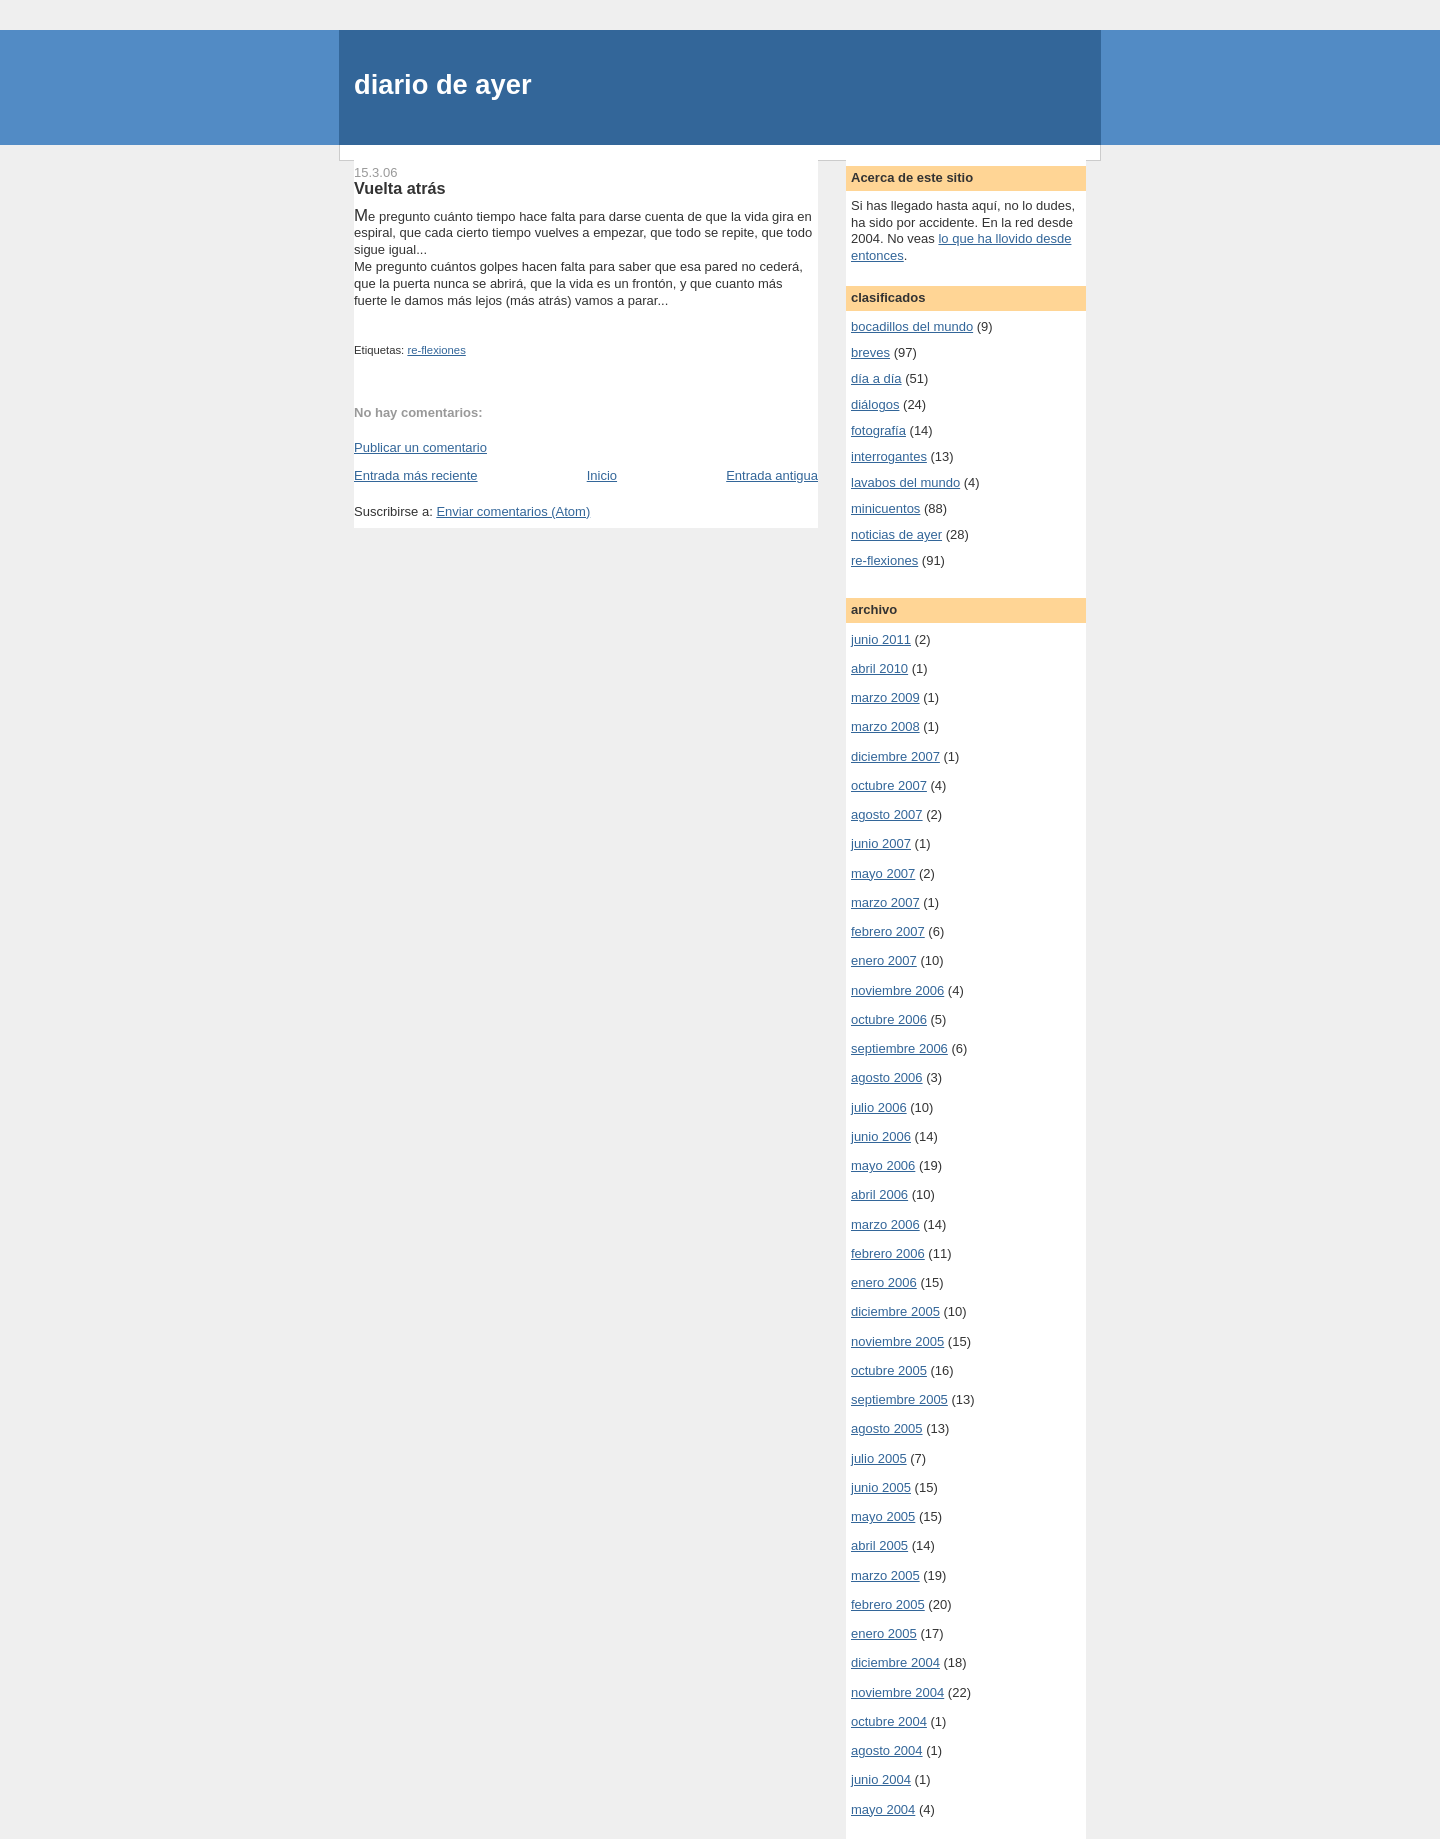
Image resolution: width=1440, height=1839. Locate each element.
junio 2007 (881, 843)
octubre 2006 (889, 1019)
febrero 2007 (888, 931)
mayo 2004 (883, 1809)
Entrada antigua (772, 475)
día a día (876, 378)
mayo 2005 (883, 1516)
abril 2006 (879, 1194)
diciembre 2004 (895, 1662)
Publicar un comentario (420, 447)
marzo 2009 (885, 697)
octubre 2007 (889, 785)
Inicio (602, 475)
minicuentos (885, 508)
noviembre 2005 (897, 1341)
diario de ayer (443, 84)
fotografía (878, 430)
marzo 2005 (885, 1575)
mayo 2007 (883, 873)
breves (870, 352)
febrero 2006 (888, 1253)
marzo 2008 (885, 726)
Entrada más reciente (416, 475)
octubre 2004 (889, 1721)
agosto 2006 (887, 1077)
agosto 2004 (887, 1750)
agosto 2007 (887, 814)
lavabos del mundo (905, 482)
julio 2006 (879, 1107)
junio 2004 (881, 1779)
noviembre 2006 (897, 990)
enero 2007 (884, 960)
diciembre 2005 (895, 1311)
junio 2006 (881, 1136)
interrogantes (889, 456)
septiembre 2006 (899, 1048)
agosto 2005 (887, 1428)
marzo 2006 (885, 1224)
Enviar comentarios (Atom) (513, 511)
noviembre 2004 (897, 1692)
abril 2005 (879, 1545)
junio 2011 (881, 639)
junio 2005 (881, 1487)
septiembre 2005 (899, 1399)
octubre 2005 (889, 1370)
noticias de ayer (896, 534)
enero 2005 (884, 1633)
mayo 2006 (883, 1165)
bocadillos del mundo (912, 326)
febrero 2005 (888, 1604)
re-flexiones (436, 350)
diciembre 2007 (895, 756)
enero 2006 (884, 1282)
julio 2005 (879, 1458)
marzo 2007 (885, 902)
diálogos (875, 404)
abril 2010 (879, 668)
